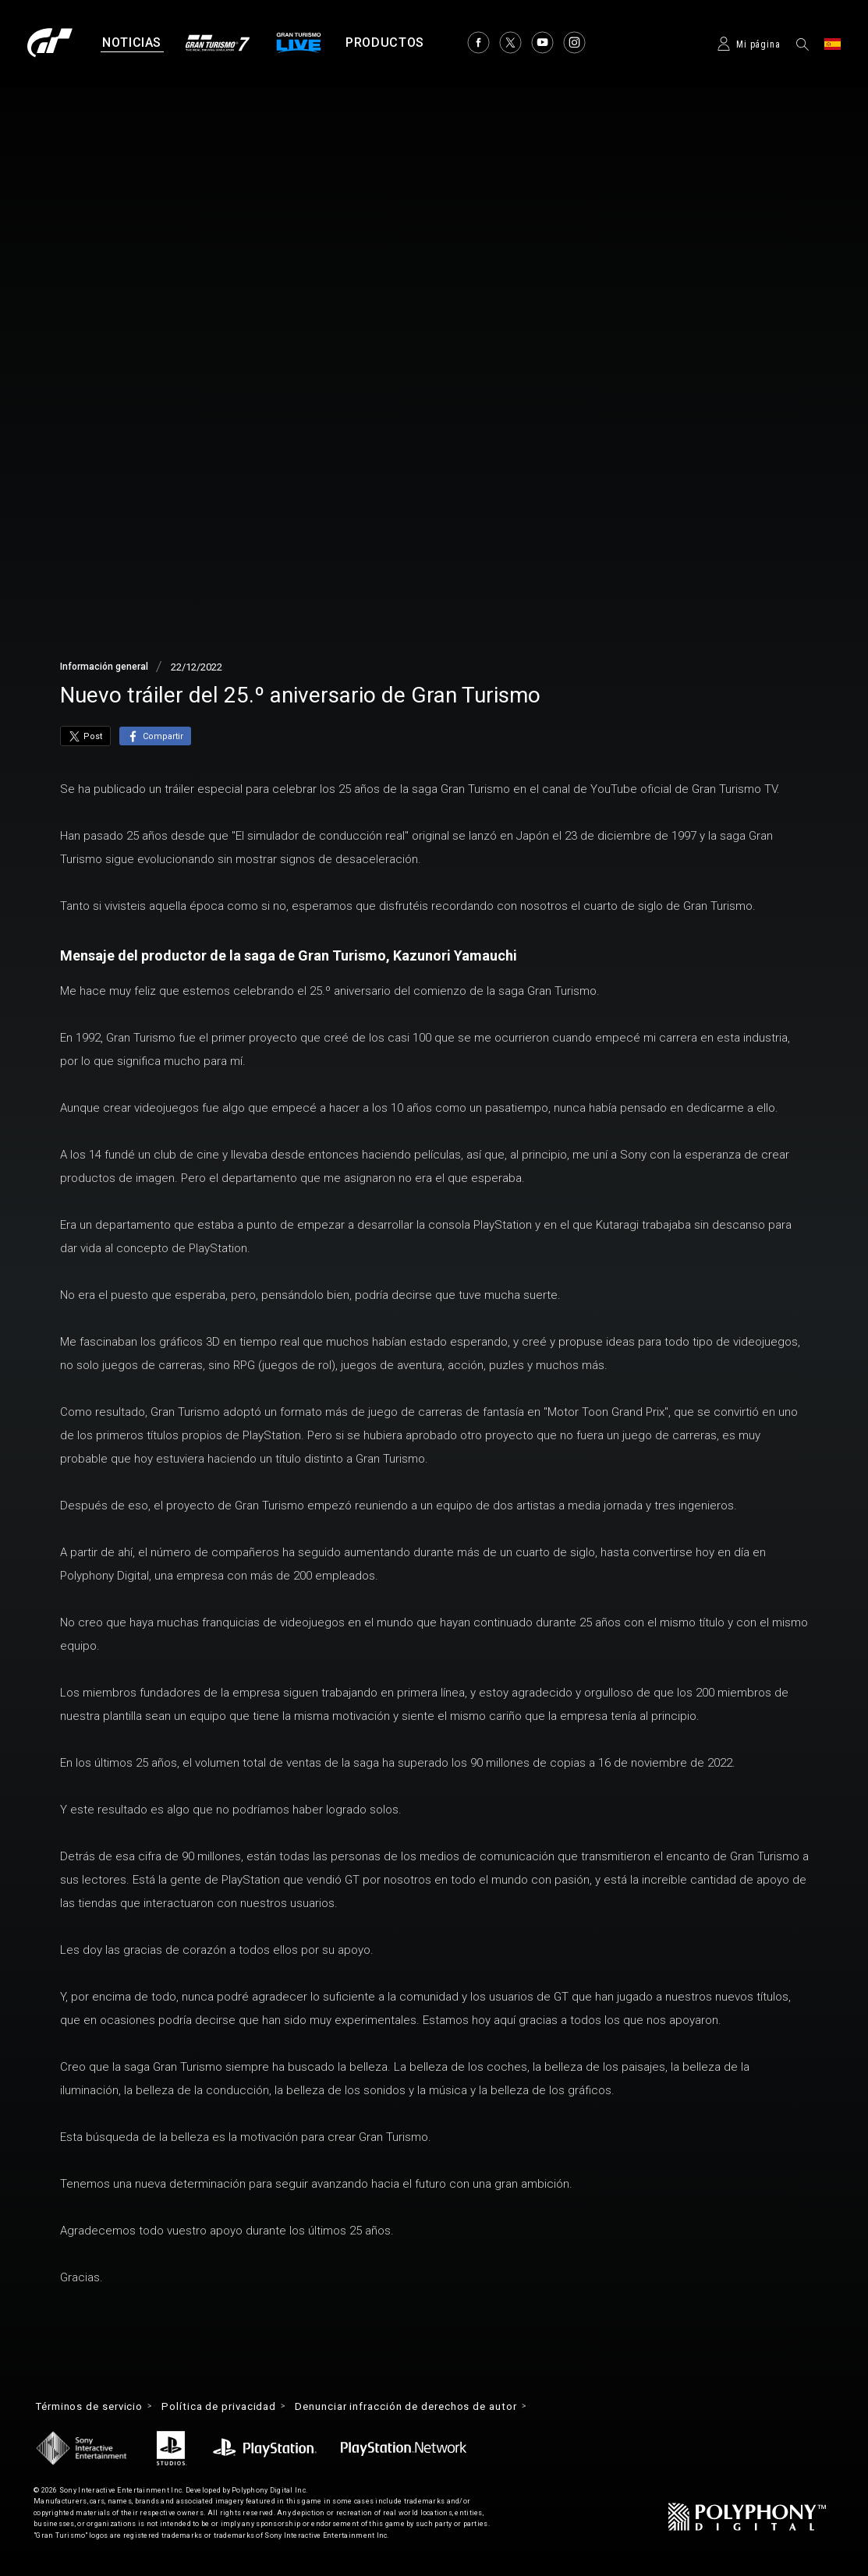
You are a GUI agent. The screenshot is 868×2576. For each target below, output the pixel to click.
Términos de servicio (94, 2406)
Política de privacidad (232, 2406)
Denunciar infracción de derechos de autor (433, 2406)
